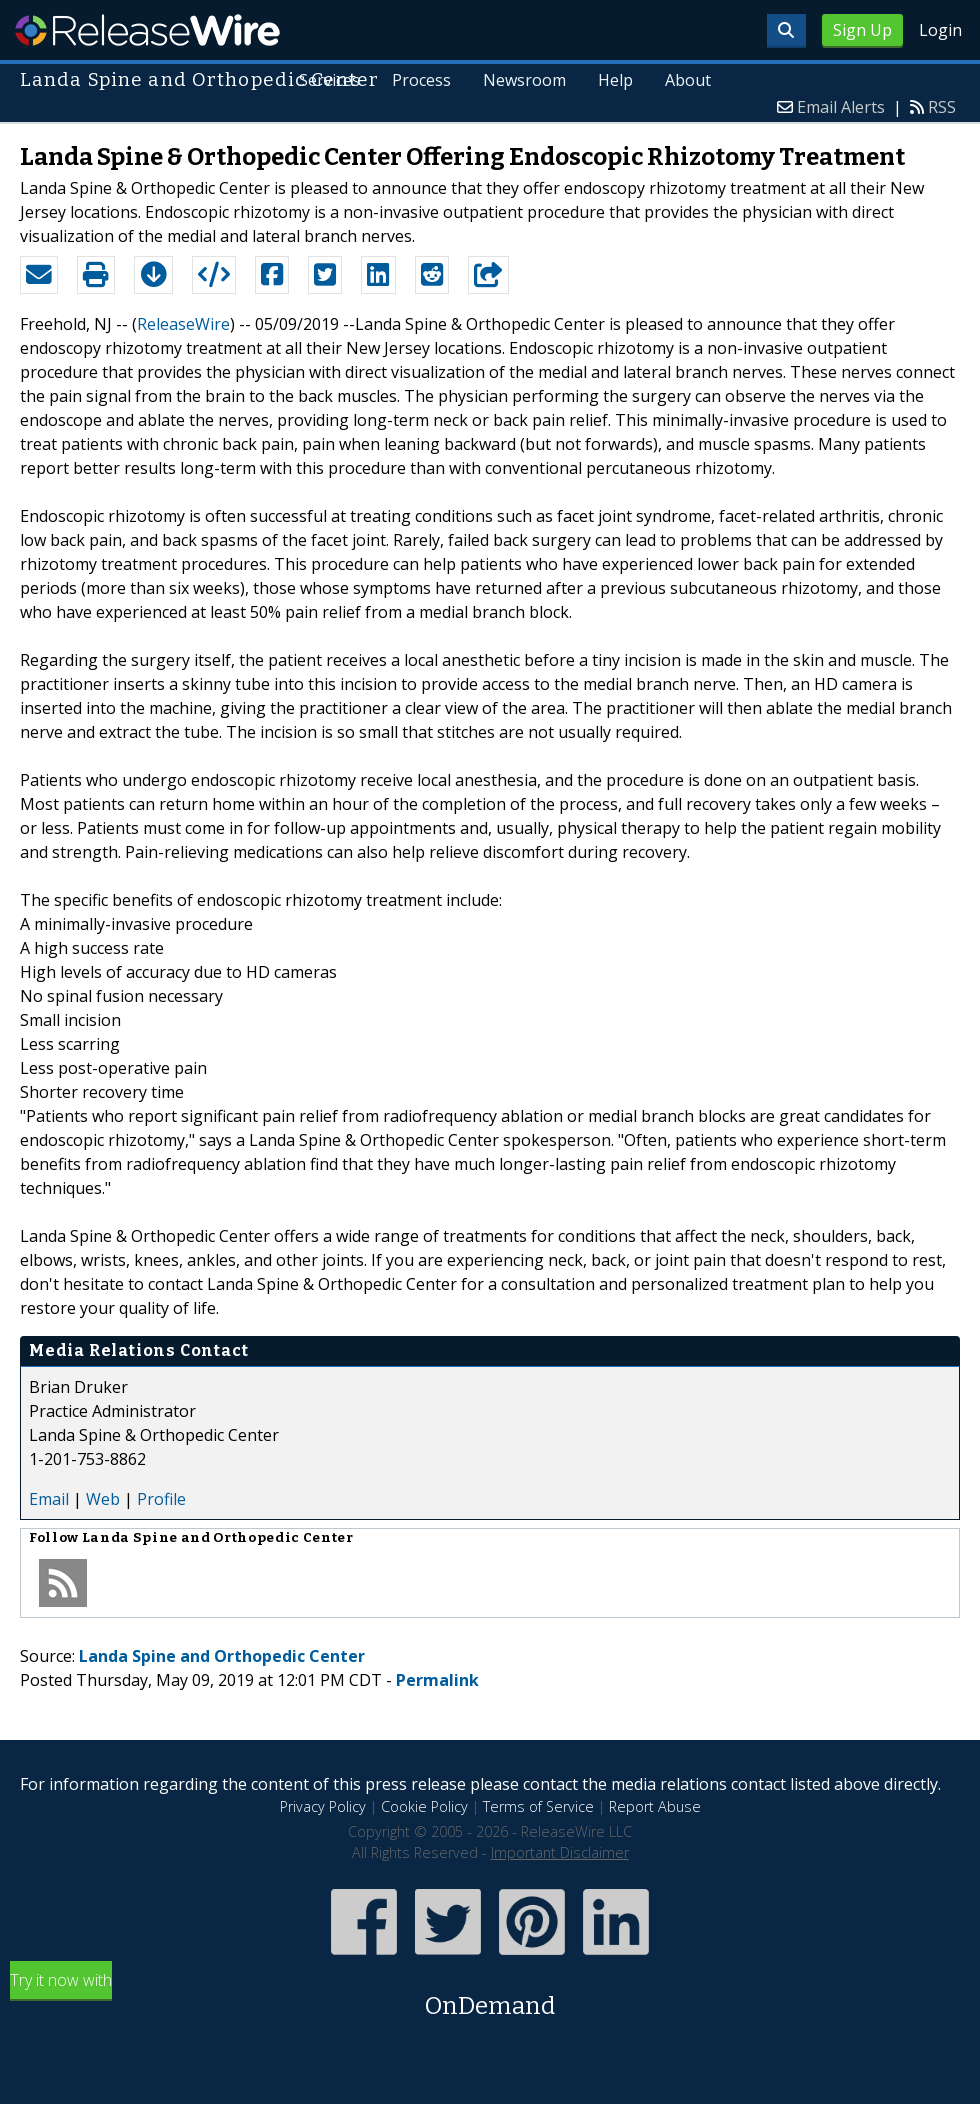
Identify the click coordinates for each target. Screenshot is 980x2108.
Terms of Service (538, 1806)
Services (329, 80)
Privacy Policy (323, 1806)
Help (615, 80)
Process (421, 80)
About (688, 80)
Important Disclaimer (560, 1852)
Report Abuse (655, 1806)
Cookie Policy (424, 1806)
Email (49, 1499)
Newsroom (524, 80)
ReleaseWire (147, 30)
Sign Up (862, 30)
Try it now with (490, 1996)
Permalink (437, 1680)
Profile (161, 1499)
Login (940, 30)
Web (103, 1499)
